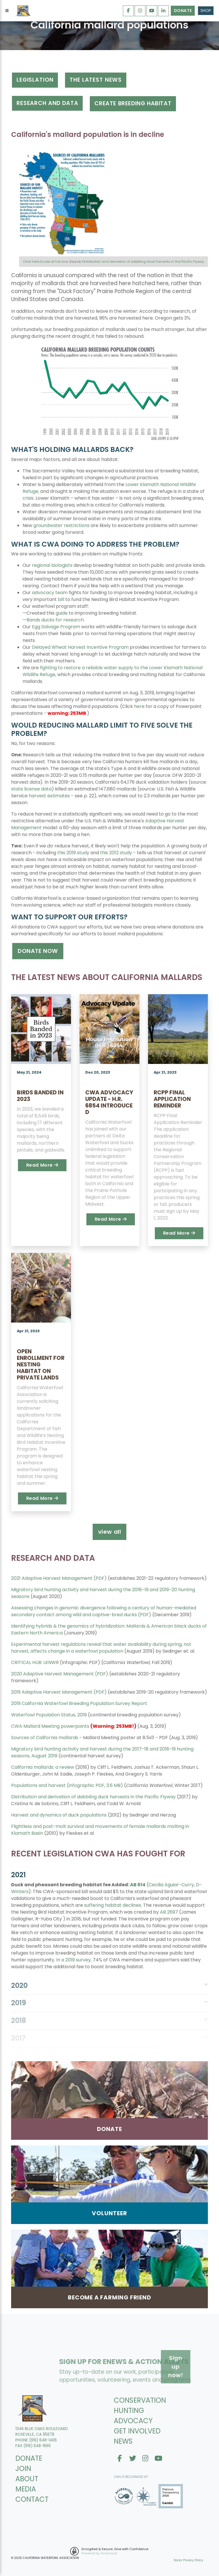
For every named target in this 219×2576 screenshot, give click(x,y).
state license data (31, 789)
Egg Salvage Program (56, 626)
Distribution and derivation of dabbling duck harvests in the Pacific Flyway (143, 261)
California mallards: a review (42, 1767)
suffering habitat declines (112, 1905)
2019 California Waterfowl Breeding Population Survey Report (79, 1703)
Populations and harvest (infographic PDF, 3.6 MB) (67, 1785)
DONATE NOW (38, 951)
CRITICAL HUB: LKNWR (35, 1662)
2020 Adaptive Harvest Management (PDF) (59, 1674)
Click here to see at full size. (45, 261)
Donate (183, 10)
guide (62, 613)
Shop (205, 10)
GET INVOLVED (137, 2431)
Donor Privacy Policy (188, 2560)
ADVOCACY (133, 2420)
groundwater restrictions (61, 525)
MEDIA (25, 2489)
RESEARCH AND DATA (47, 103)
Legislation (35, 80)
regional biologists (52, 565)
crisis (28, 498)
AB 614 (137, 1884)
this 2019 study (73, 852)
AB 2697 (169, 1912)
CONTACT (31, 2499)
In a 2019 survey (73, 1960)
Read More (42, 1165)
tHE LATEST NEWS (96, 80)
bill (61, 599)
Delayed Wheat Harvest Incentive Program (80, 647)
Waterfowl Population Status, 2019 (49, 1715)
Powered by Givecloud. (99, 2553)
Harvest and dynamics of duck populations (59, 1815)
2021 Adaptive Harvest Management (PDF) (59, 1578)
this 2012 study (116, 852)
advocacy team (50, 592)
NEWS (123, 2441)
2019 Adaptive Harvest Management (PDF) (59, 1692)
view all (109, 1532)
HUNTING (129, 2410)
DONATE (28, 2458)
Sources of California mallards (44, 1737)
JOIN (23, 2468)
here (139, 706)
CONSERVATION (140, 2400)
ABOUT (26, 2479)
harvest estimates (49, 795)
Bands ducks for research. (56, 620)
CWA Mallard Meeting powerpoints (50, 1726)
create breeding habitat (132, 103)
